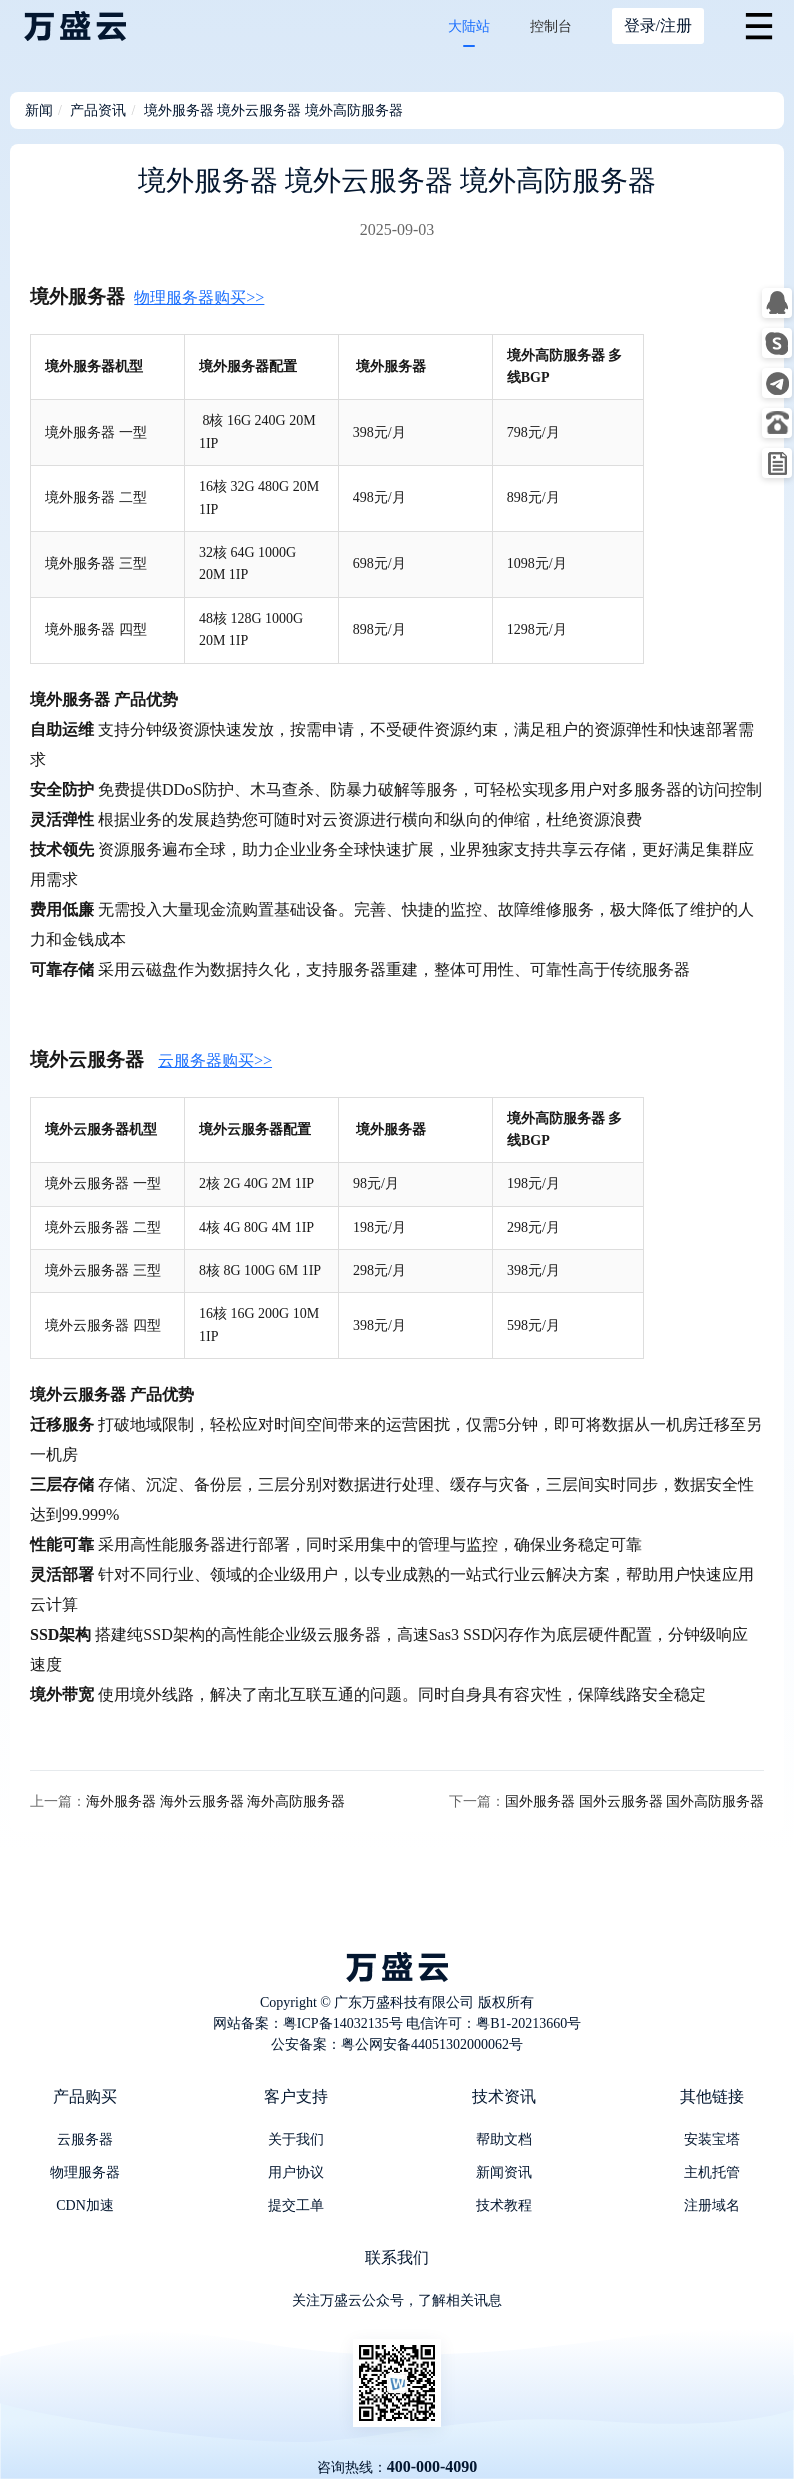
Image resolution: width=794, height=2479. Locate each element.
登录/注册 (658, 25)
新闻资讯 (504, 2172)
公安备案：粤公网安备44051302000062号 (397, 2044)
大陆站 (469, 26)
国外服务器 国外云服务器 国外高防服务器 (634, 1801)
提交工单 (296, 2205)
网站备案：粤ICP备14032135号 (308, 2023)
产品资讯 (98, 110)
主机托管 (712, 2172)
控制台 (551, 26)
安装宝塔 (712, 2139)
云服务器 (85, 2139)
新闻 (39, 110)
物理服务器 (85, 2172)
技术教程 (504, 2205)
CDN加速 (85, 2205)
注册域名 (712, 2205)
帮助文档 (504, 2139)
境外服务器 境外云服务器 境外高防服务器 (273, 110)
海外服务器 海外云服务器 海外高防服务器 (215, 1801)
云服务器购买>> (215, 1060)
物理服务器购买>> (199, 297)
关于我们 (296, 2139)
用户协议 (296, 2172)
